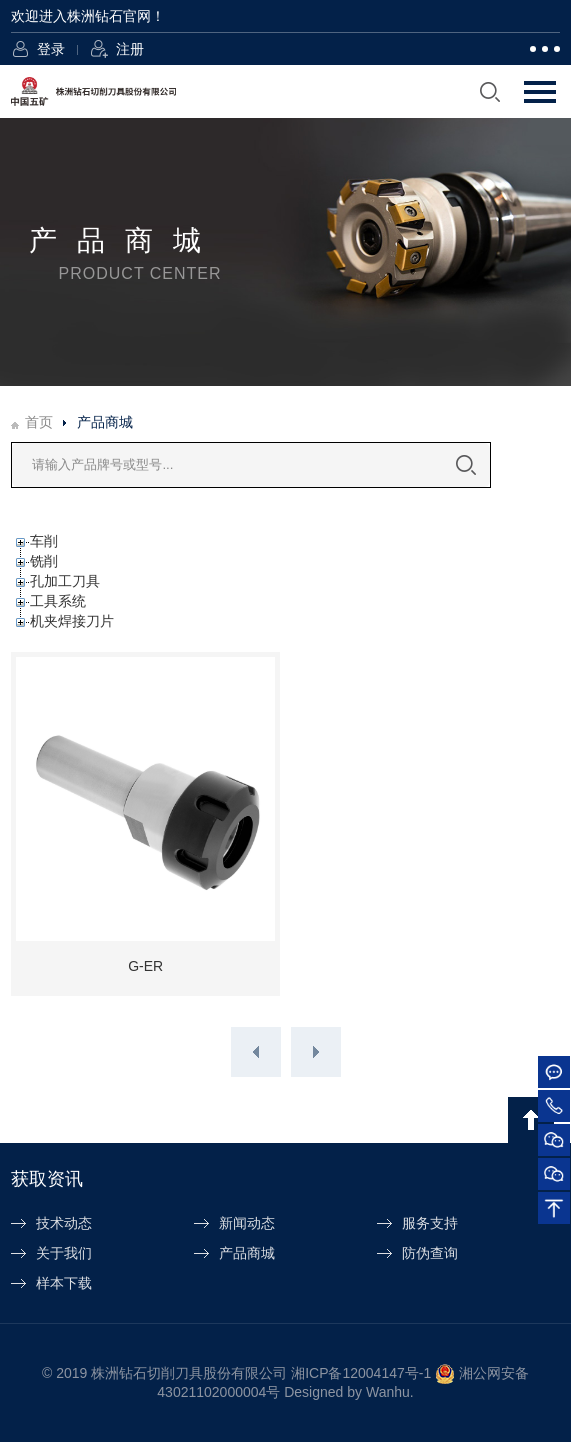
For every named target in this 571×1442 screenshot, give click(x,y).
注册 (130, 49)
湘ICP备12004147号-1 (361, 1372)
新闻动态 (247, 1223)
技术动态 (64, 1223)
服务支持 (430, 1223)
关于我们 (64, 1253)
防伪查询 (430, 1253)
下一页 (316, 1052)
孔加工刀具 (65, 581)
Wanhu (388, 1392)
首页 (39, 422)
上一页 (256, 1052)
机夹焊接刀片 (72, 621)
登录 (51, 49)
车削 (44, 541)
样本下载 (64, 1283)
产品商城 (247, 1253)
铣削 (44, 561)
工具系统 (58, 601)
